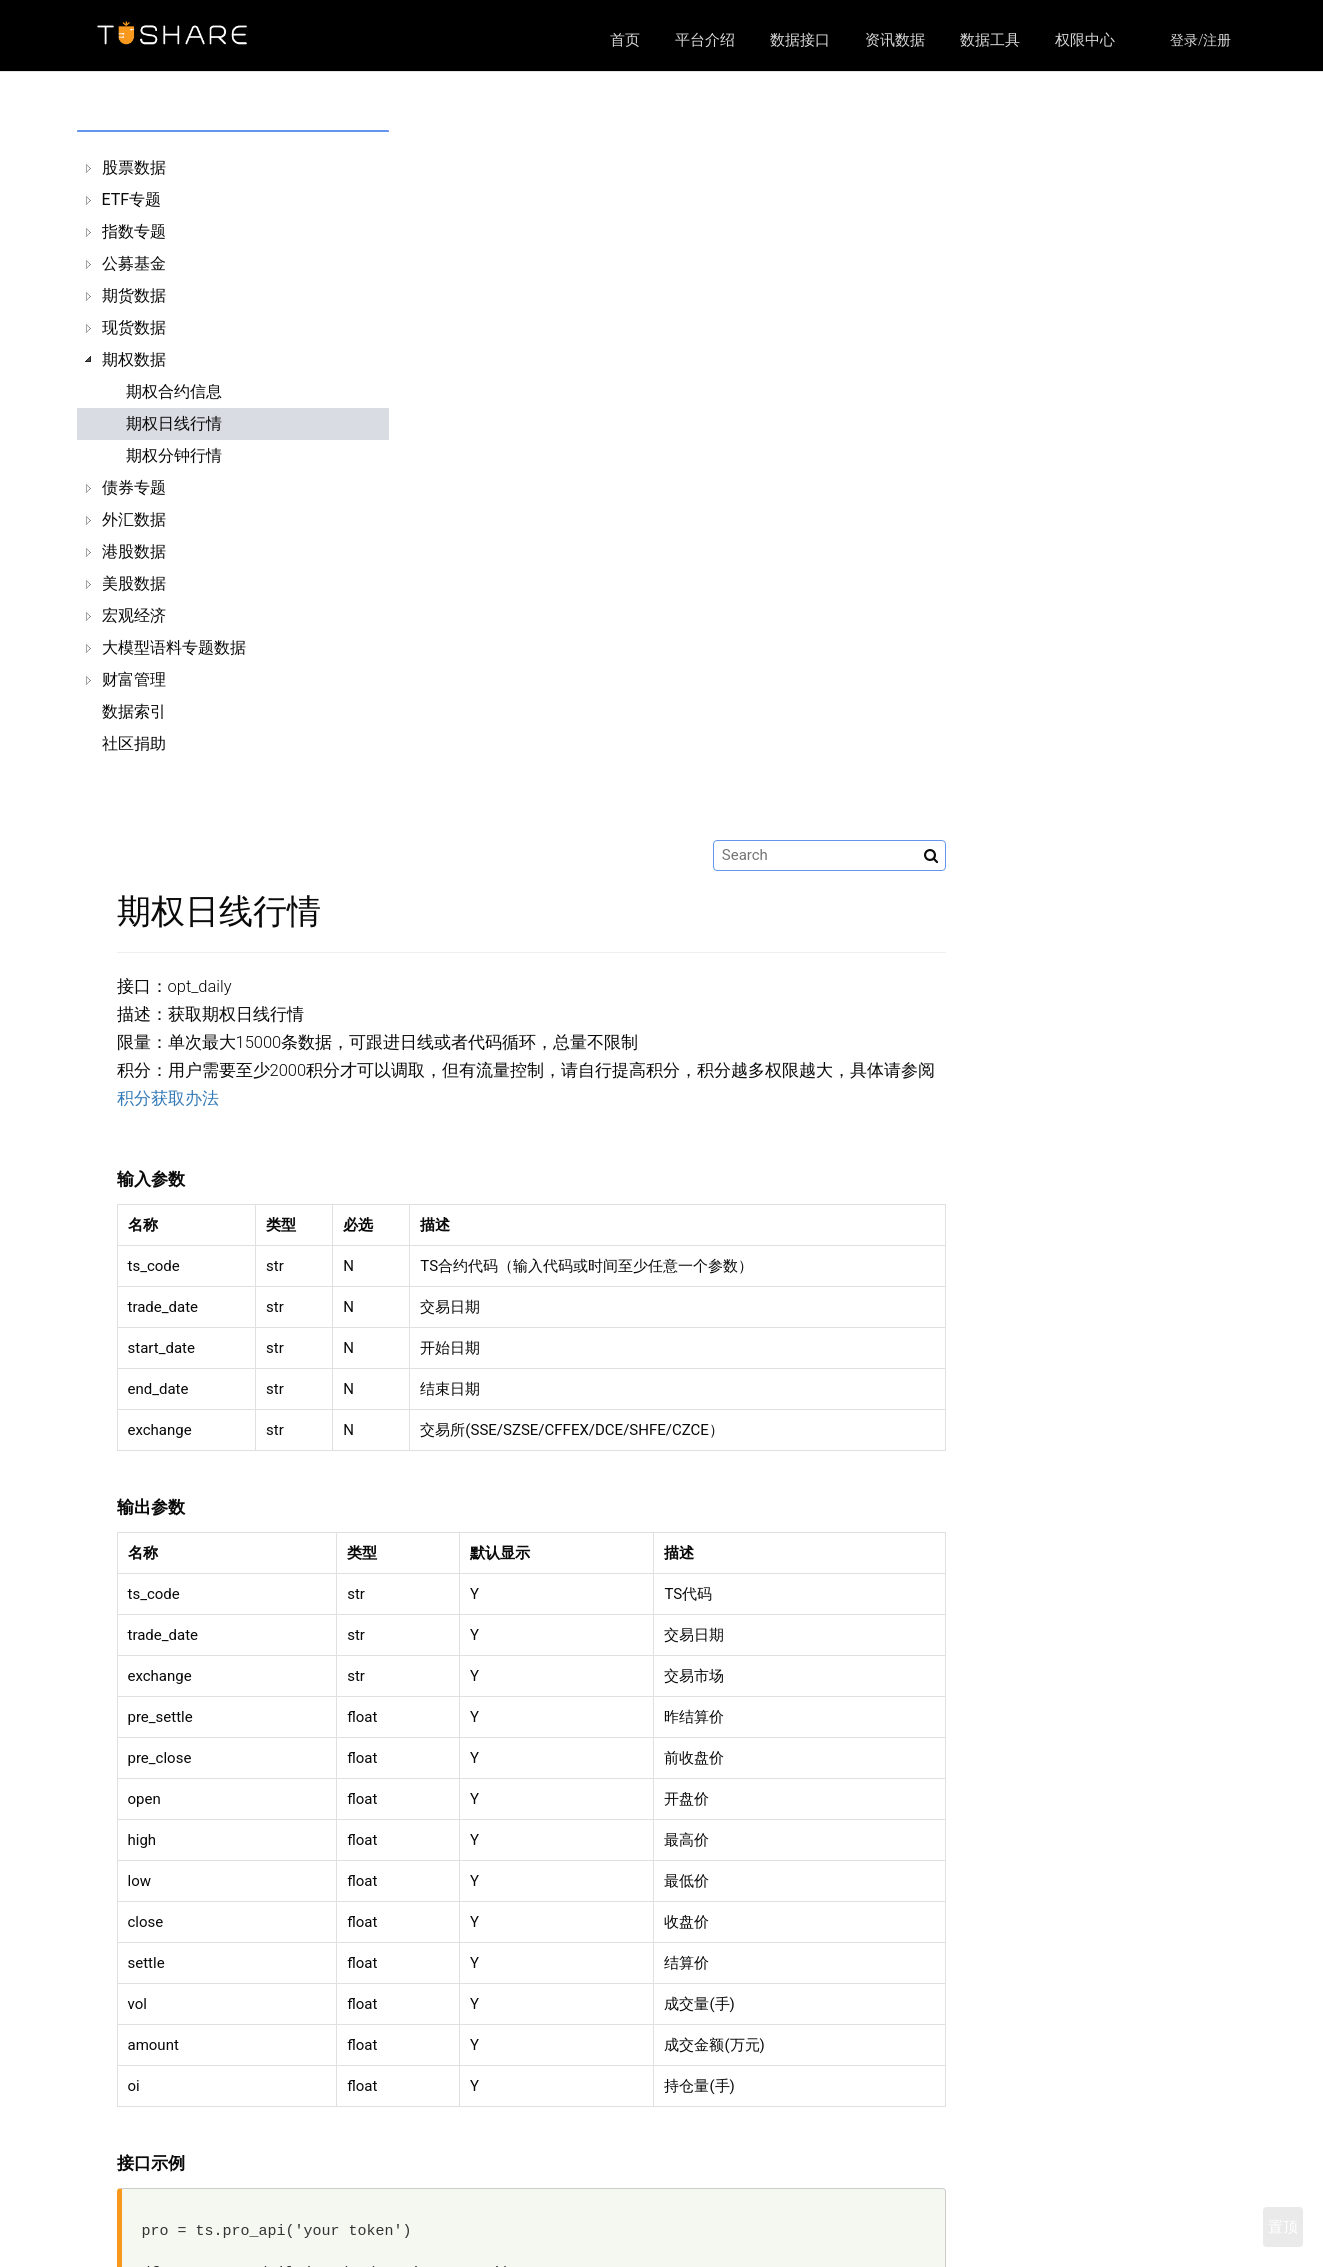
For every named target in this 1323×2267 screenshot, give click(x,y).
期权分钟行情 (174, 455)
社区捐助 (134, 743)
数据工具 (990, 40)
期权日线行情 (174, 423)
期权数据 (134, 359)
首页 (625, 40)
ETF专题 (132, 199)
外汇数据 (134, 519)
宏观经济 (134, 615)
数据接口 (800, 40)
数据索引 (134, 711)
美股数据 (134, 583)
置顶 (1283, 2227)
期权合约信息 (174, 391)
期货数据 (134, 295)
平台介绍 (705, 40)
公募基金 (134, 263)
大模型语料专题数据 (174, 647)
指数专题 (134, 231)
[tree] (223, 456)
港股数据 (134, 551)
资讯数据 (895, 40)
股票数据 (134, 167)
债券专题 (134, 487)
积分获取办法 (460, 388)
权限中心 (1085, 40)
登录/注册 (1201, 40)
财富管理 (134, 679)
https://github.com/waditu (1001, 2234)
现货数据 (134, 327)
